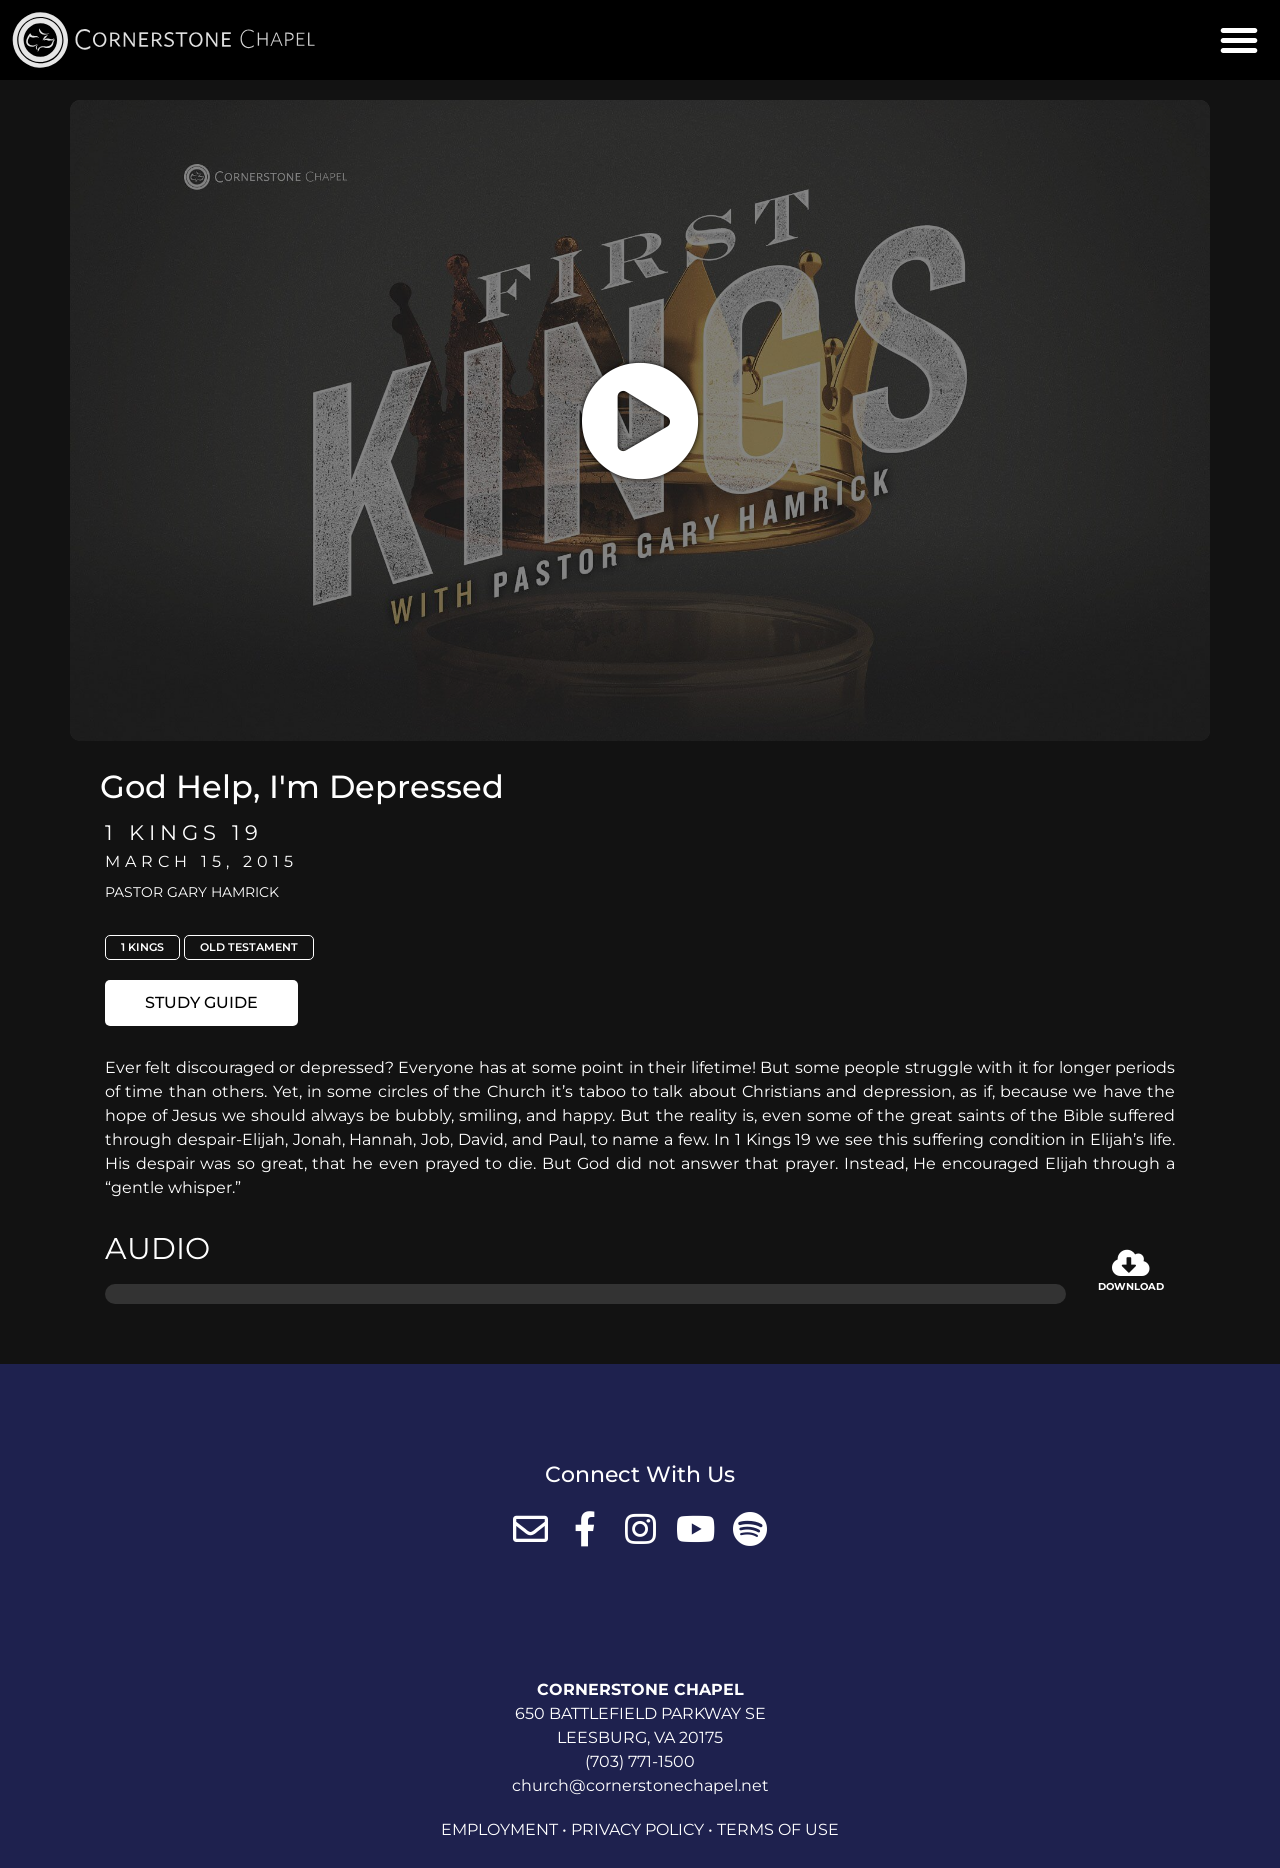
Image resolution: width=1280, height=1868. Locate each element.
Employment (499, 1829)
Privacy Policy (637, 1829)
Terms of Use (778, 1829)
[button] (1239, 40)
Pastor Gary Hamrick (192, 892)
